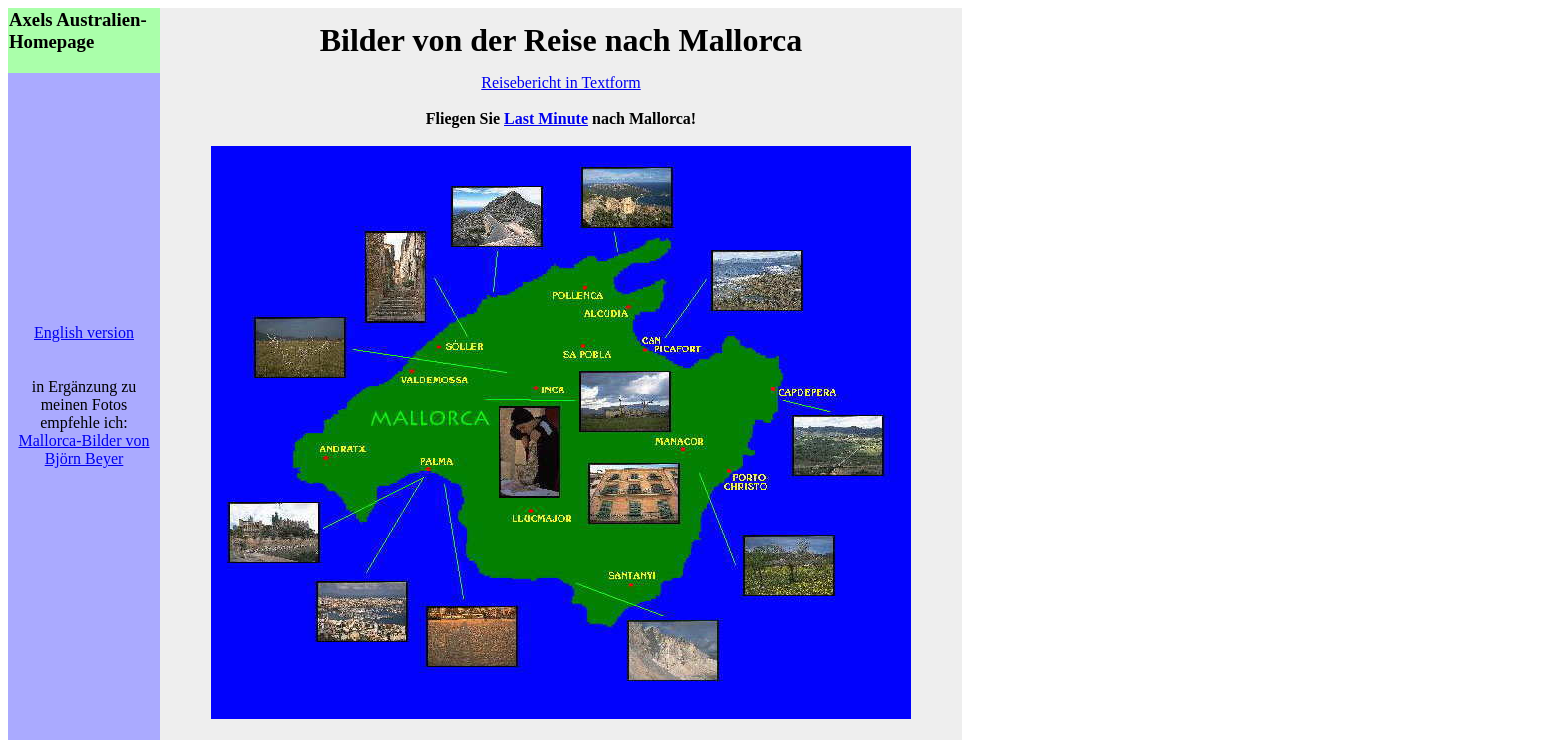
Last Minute (546, 118)
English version (84, 332)
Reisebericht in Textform (560, 82)
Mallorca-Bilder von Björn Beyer (83, 449)
